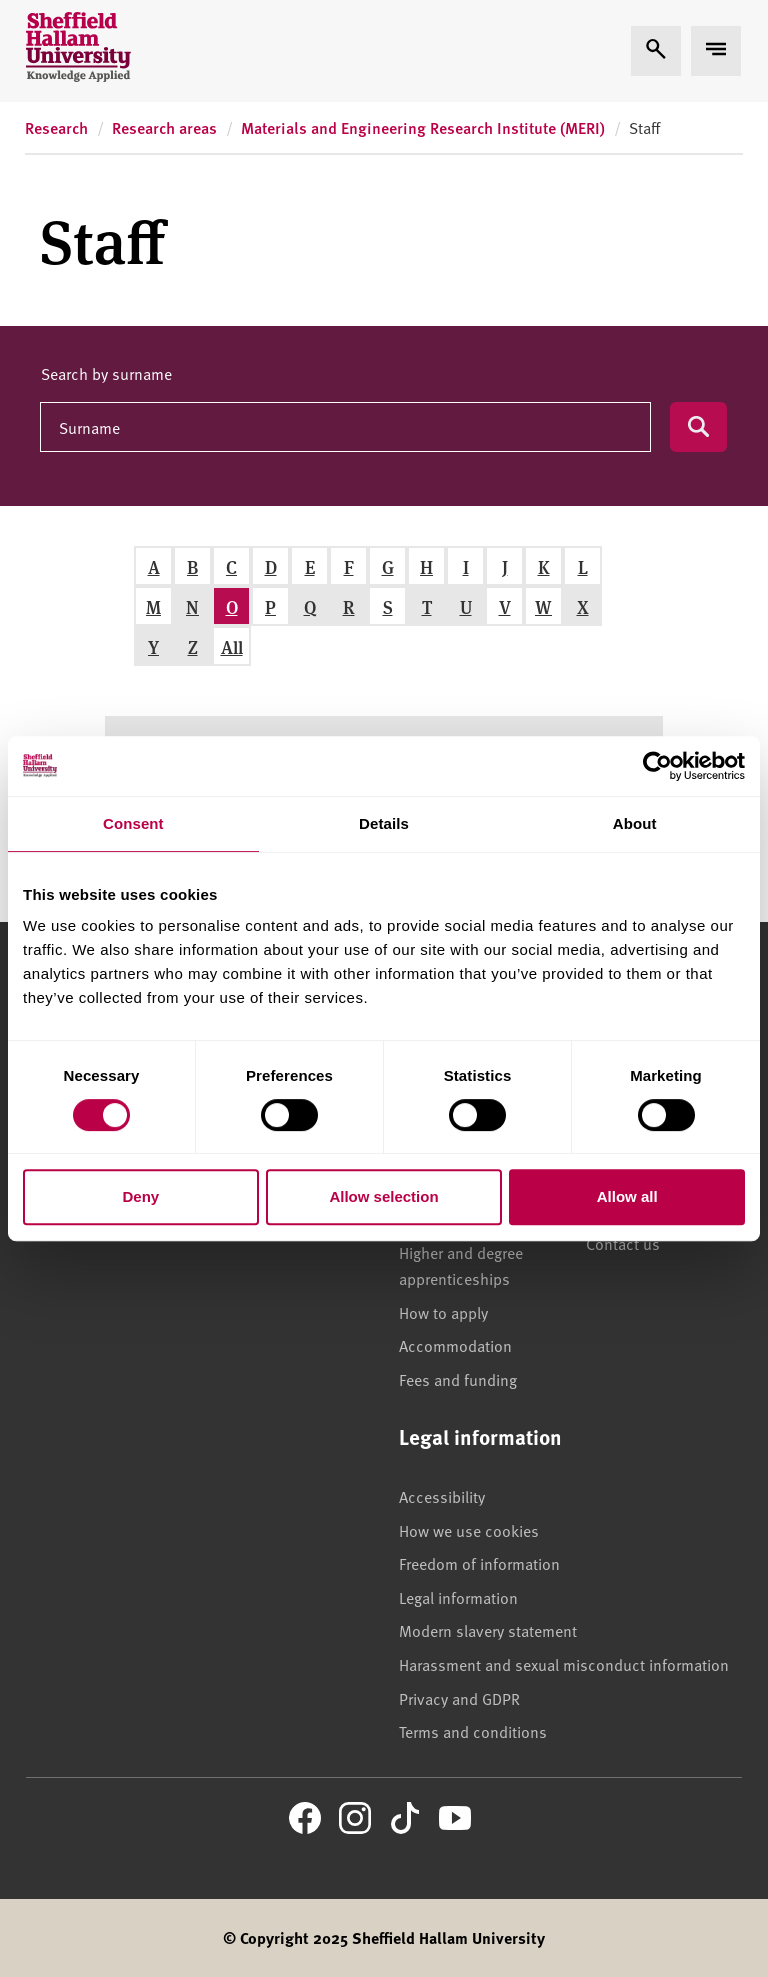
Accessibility (442, 1496)
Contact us (623, 1243)
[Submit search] (698, 427)
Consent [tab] (133, 823)
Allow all (627, 1196)
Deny (140, 1196)
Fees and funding (458, 1379)
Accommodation (455, 1345)
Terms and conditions (473, 1731)
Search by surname (106, 373)
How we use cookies (469, 1530)
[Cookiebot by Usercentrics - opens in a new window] (657, 766)
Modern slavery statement (488, 1630)
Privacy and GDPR (459, 1698)
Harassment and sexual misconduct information (564, 1664)
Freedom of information (479, 1563)
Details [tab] (384, 823)
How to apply (443, 1312)
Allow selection (383, 1196)
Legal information (458, 1597)
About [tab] (635, 823)
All (232, 646)
